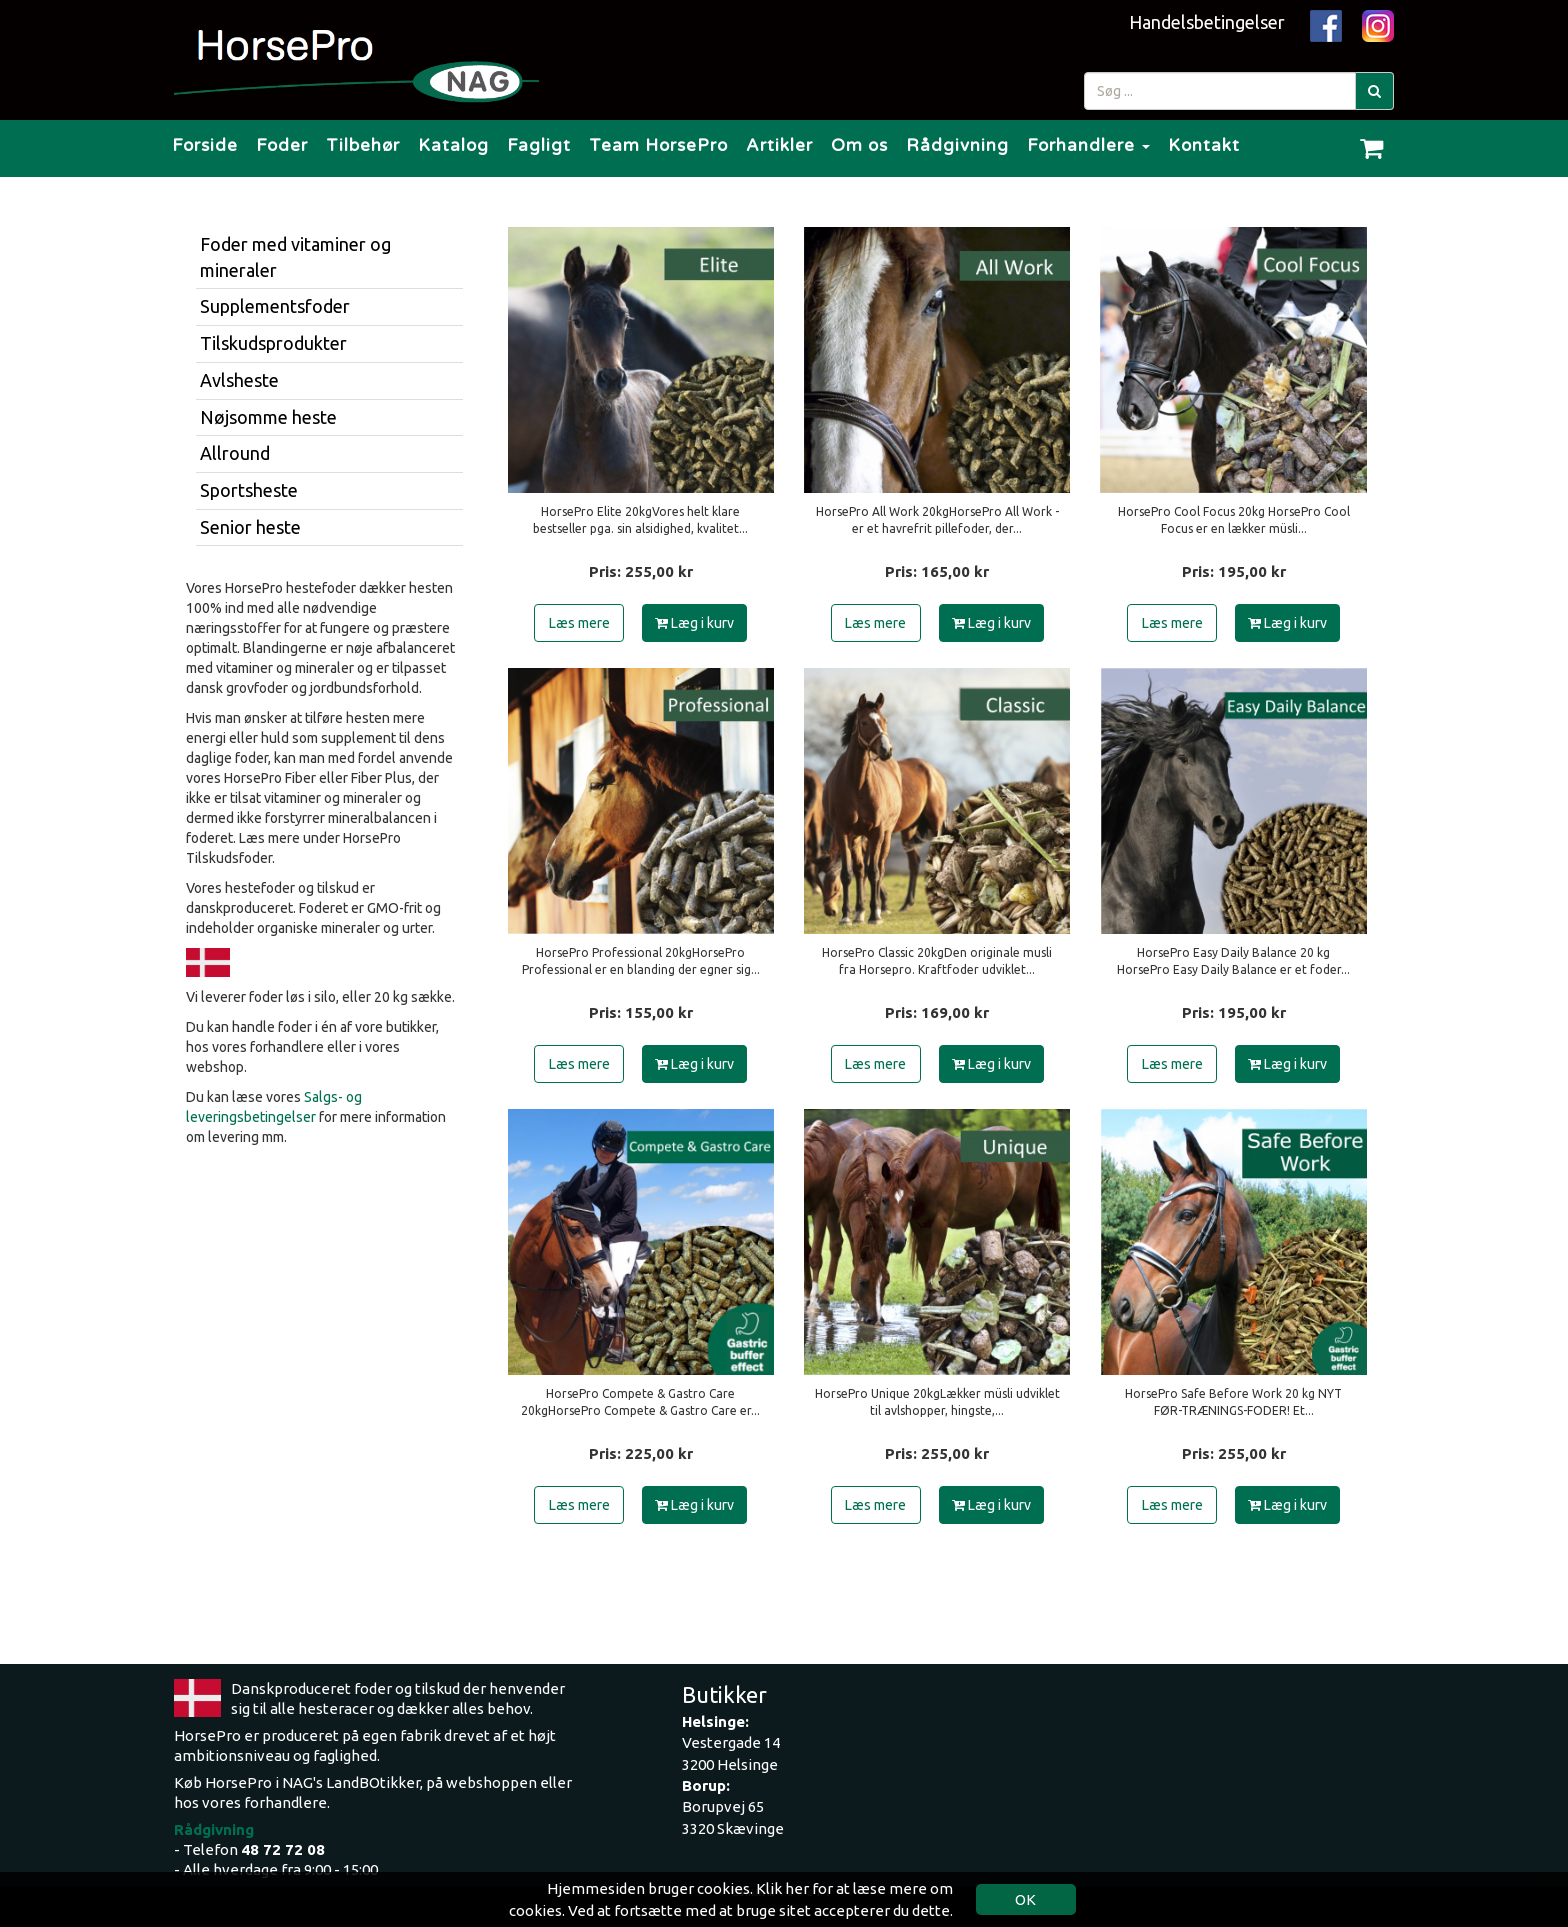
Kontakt (1204, 145)
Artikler (779, 145)
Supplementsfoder (275, 306)
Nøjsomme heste (268, 417)
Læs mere (579, 623)
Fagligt (539, 145)
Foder (282, 145)
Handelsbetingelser (1207, 22)
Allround (235, 453)
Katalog (453, 145)
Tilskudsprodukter (273, 343)
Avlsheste (239, 380)
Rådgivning (957, 145)
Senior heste (250, 527)
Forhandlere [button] (1088, 145)
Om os (859, 145)
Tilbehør (363, 145)
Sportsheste (249, 490)
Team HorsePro (658, 145)
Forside (205, 145)
